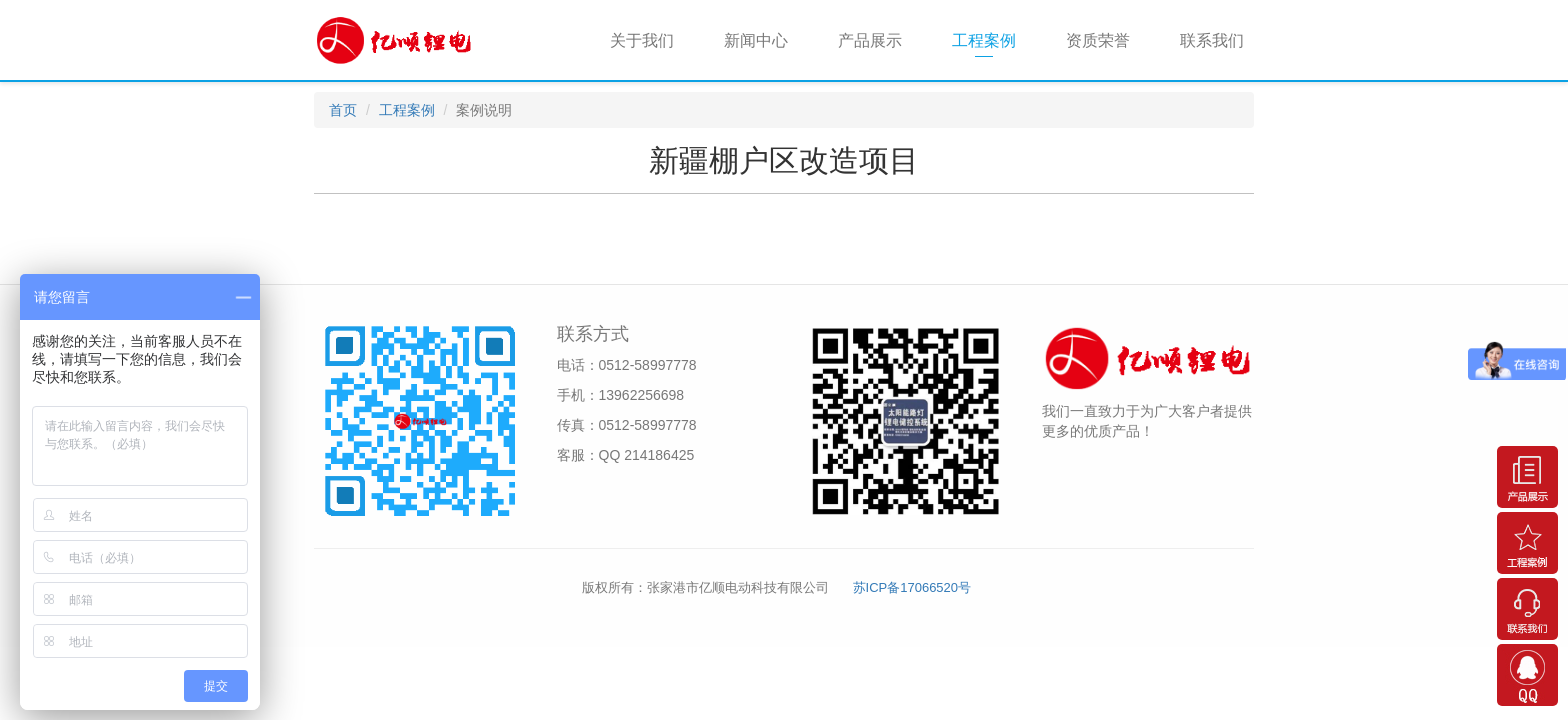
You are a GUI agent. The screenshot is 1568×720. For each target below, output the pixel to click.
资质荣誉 (1098, 40)
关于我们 (642, 40)
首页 (343, 110)
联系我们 (1212, 40)
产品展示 (870, 40)
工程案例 (984, 40)
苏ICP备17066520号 (912, 587)
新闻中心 (756, 40)
